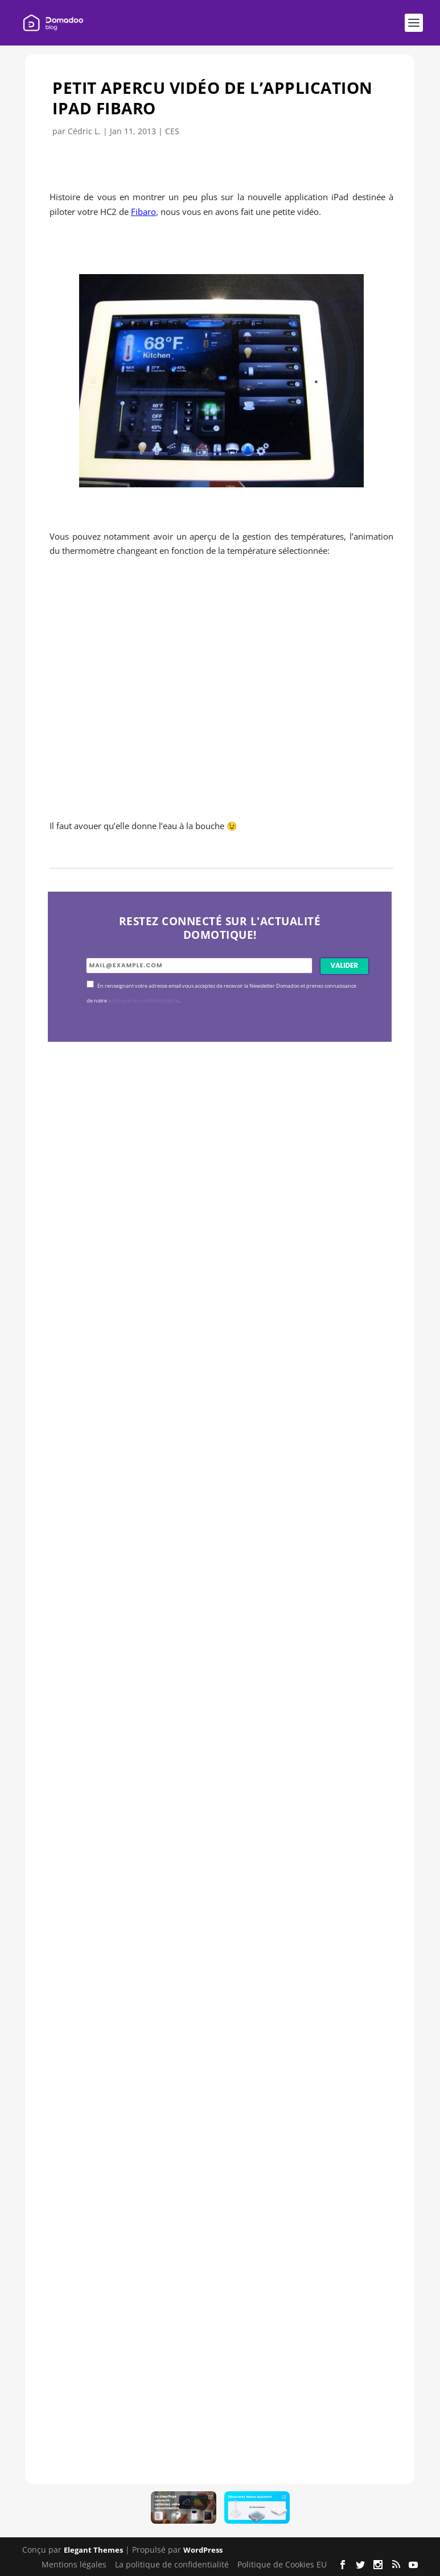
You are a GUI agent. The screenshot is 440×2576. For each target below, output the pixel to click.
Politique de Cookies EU (282, 2564)
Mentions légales (74, 2564)
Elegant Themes (93, 2550)
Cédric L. (84, 131)
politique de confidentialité (143, 1000)
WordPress (203, 2550)
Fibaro (143, 211)
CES (172, 131)
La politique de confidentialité (172, 2564)
